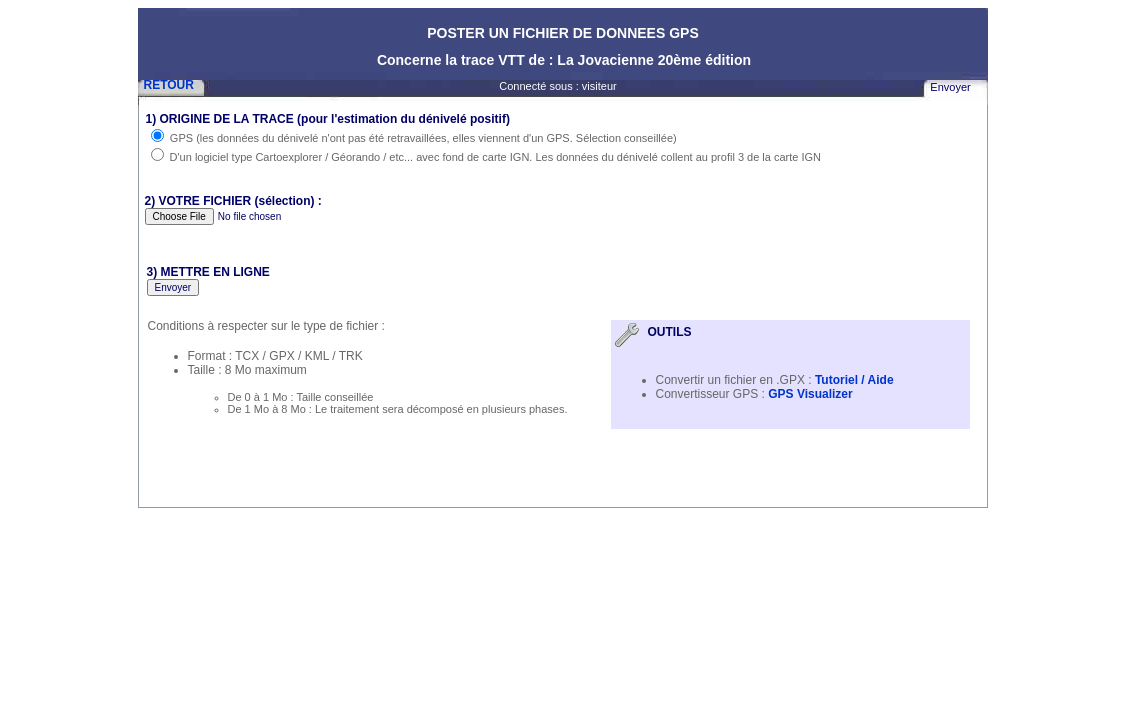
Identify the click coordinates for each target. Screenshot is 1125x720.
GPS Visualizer (809, 394)
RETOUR (169, 85)
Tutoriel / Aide (854, 380)
